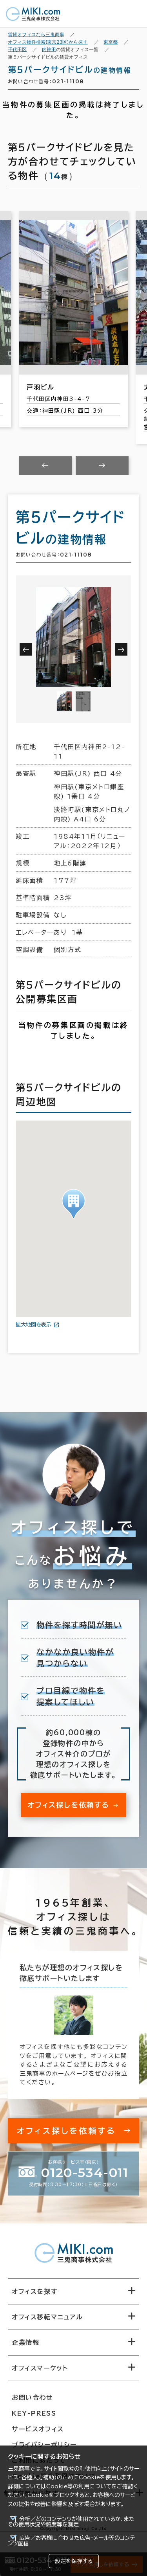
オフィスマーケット (40, 2368)
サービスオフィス (38, 2429)
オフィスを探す (35, 2291)
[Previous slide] (45, 465)
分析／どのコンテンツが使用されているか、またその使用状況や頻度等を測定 (71, 2521)
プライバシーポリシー (44, 2445)
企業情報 (25, 2342)
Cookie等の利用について (78, 2486)
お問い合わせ (32, 2397)
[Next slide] (102, 465)
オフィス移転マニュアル (47, 2317)
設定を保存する (74, 2561)
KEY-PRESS (34, 2413)
